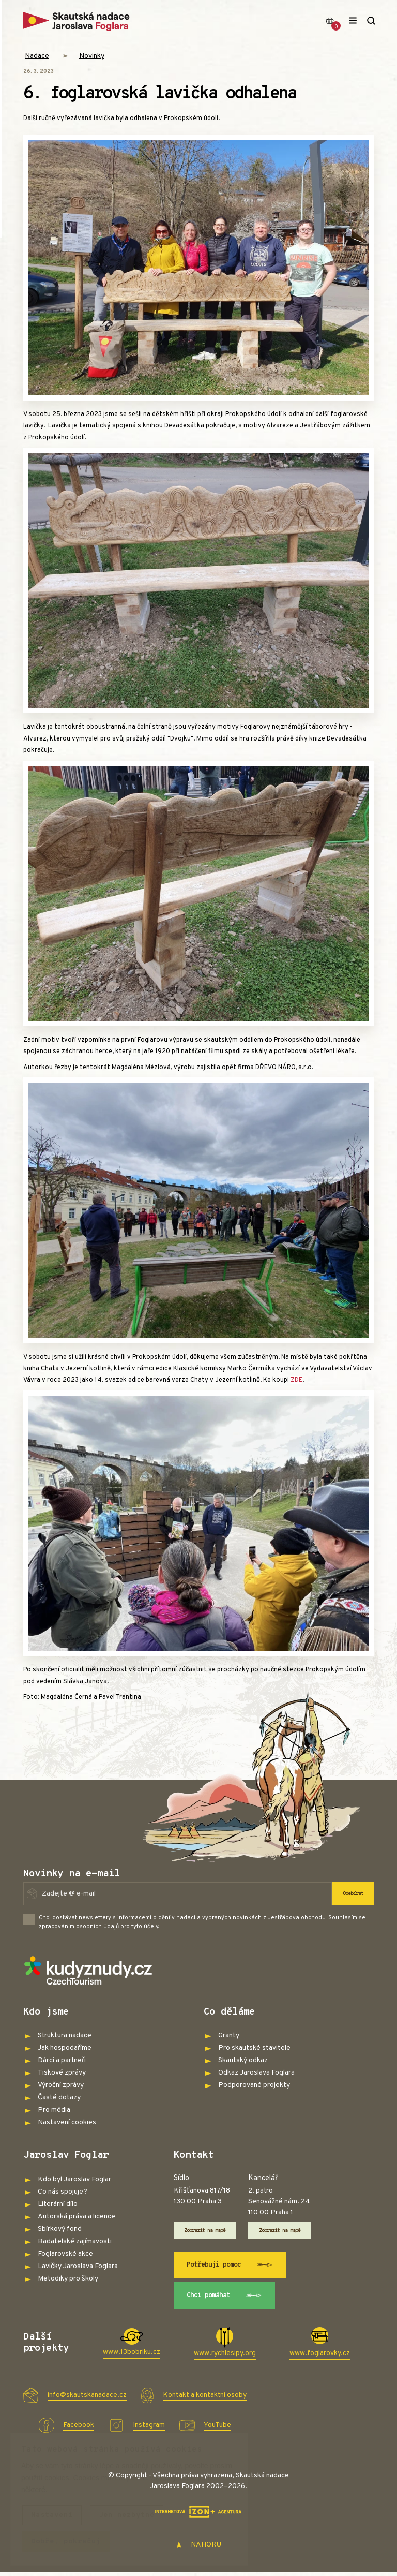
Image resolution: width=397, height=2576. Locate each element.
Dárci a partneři (62, 2060)
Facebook (78, 2429)
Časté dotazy (59, 2097)
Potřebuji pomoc (235, 2267)
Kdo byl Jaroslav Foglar (74, 2179)
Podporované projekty (254, 2085)
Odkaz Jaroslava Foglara (256, 2072)
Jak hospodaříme (64, 2048)
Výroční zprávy (61, 2085)
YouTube (217, 2429)
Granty (228, 2035)
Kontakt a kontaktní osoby (205, 2399)
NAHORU (198, 2548)
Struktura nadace (64, 2035)
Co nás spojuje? (62, 2191)
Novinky (91, 56)
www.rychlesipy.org (225, 2357)
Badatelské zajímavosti (75, 2241)
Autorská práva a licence (76, 2216)
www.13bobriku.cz (131, 2356)
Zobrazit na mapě (210, 2230)
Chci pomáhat (228, 2298)
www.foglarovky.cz (319, 2357)
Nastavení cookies (67, 2122)
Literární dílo (58, 2204)
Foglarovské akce (65, 2253)
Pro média (54, 2110)
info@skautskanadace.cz (87, 2399)
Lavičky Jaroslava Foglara (78, 2266)
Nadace (37, 56)
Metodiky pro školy (68, 2278)
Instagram (149, 2429)
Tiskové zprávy (62, 2072)
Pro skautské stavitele (254, 2048)
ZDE (296, 1380)
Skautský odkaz (243, 2060)
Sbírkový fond (60, 2229)
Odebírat (350, 1893)
